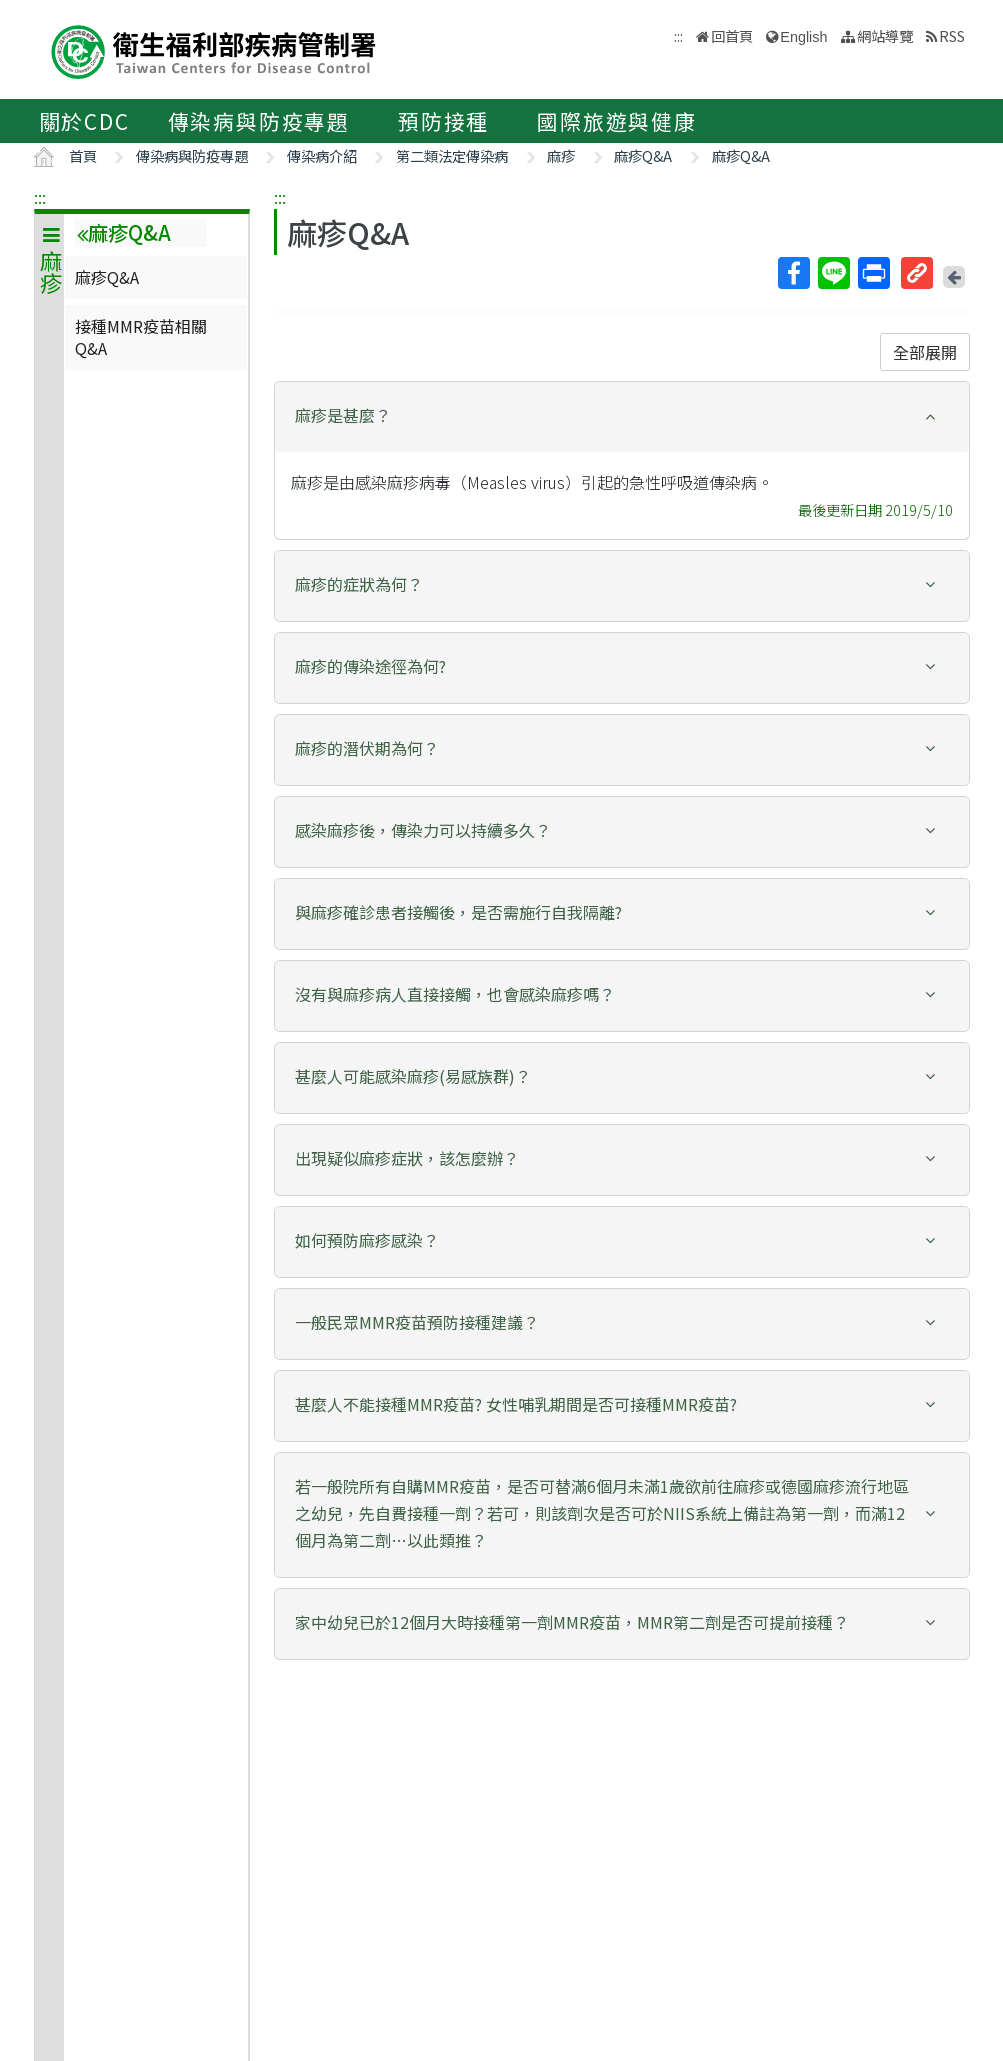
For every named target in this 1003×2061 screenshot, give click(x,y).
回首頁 (732, 35)
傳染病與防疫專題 (259, 121)
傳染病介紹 (322, 155)
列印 (873, 273)
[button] (622, 415)
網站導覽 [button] (885, 35)
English (803, 37)
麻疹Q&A (643, 155)
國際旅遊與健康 (617, 121)
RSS (952, 35)
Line (833, 273)
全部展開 (925, 352)
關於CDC (84, 121)
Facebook (793, 273)
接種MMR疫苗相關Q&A (141, 337)
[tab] (622, 417)
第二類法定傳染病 (452, 155)
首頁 (83, 155)
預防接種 (443, 121)
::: (40, 197)
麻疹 (561, 155)
